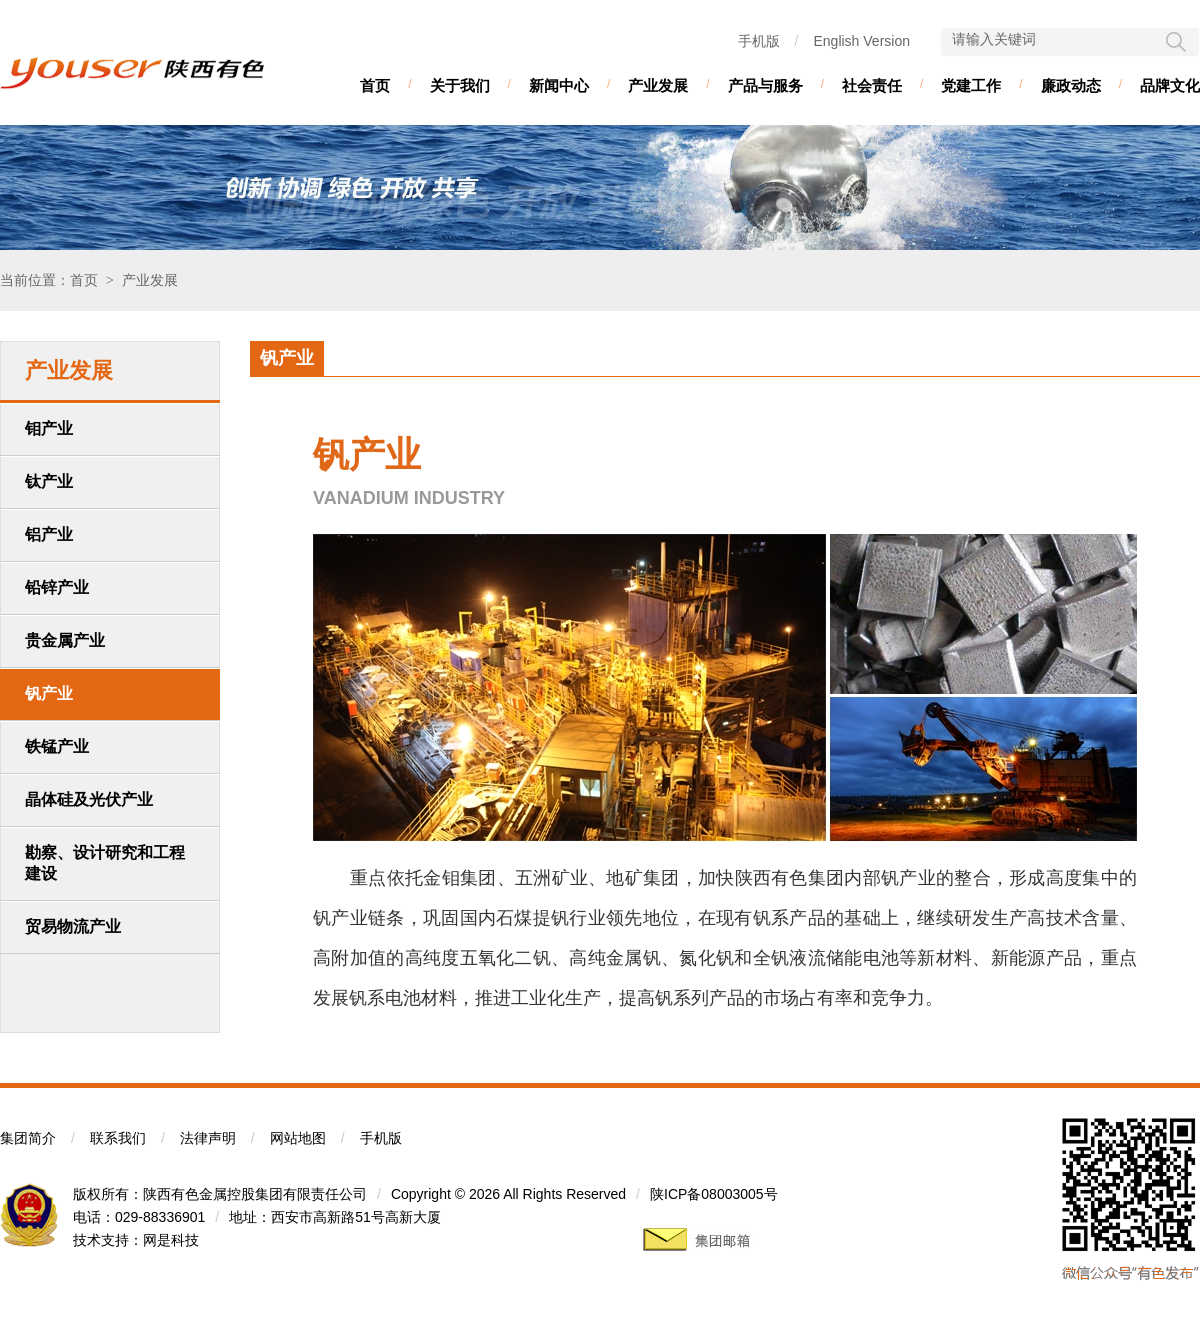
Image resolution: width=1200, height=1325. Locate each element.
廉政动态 (1071, 85)
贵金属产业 (65, 640)
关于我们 (460, 85)
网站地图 (298, 1138)
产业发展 (658, 85)
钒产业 (49, 693)
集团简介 (28, 1138)
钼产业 (49, 428)
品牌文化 (1170, 85)
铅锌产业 (57, 587)
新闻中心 (559, 85)
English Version (861, 41)
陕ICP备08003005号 (714, 1194)
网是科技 (171, 1240)
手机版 (759, 41)
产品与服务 (765, 85)
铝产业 (49, 534)
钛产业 (49, 481)
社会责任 (872, 85)
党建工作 (971, 85)
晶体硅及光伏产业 (89, 799)
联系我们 (118, 1138)
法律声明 (208, 1138)
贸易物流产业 (73, 926)
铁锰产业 (57, 746)
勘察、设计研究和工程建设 (105, 863)
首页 (375, 85)
